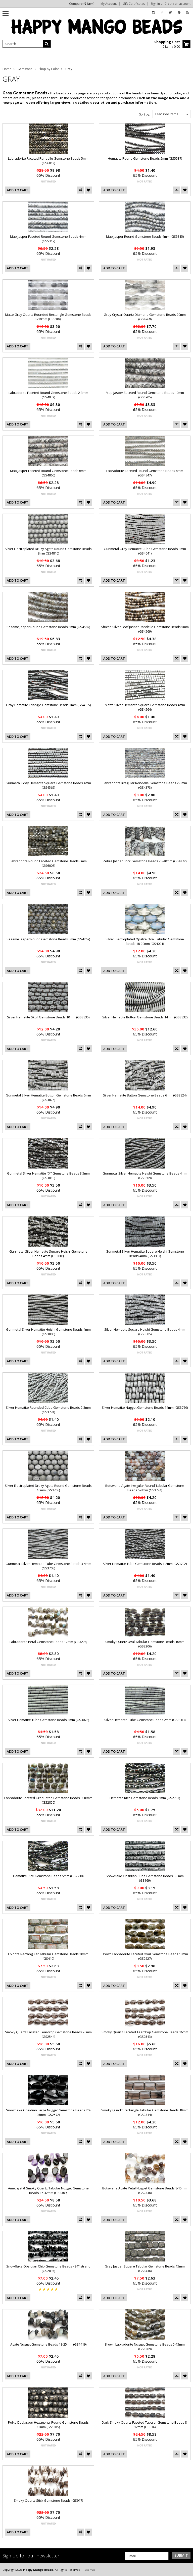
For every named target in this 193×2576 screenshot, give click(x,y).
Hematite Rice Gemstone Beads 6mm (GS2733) (145, 1798)
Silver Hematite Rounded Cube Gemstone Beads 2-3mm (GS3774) (48, 1409)
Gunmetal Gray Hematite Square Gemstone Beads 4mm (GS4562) (48, 785)
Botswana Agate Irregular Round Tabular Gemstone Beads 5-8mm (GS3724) (144, 1487)
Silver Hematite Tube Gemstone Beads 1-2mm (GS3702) (145, 1563)
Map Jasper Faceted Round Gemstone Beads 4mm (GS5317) (48, 238)
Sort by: (144, 114)
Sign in (155, 4)
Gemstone (25, 69)
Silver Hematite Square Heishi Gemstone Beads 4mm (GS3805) (144, 1331)
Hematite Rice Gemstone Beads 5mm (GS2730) (48, 1876)
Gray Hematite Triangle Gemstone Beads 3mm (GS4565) (48, 705)
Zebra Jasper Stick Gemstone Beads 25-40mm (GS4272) (144, 861)
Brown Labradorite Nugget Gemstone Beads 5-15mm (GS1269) (145, 2346)
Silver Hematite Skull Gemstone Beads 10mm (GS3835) (48, 1017)
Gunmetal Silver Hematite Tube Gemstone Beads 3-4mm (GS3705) (48, 1565)
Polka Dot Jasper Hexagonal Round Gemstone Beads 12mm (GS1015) (48, 2424)
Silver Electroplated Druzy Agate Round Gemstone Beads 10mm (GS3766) (48, 1487)
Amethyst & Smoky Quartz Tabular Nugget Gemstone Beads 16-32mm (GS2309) (48, 2190)
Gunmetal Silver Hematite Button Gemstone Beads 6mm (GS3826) (48, 1097)
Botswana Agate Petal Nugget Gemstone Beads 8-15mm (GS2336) (144, 2190)
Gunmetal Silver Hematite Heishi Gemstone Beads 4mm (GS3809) (145, 1175)
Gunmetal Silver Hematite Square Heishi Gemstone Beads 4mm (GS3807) (145, 1253)
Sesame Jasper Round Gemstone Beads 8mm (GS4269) (48, 939)
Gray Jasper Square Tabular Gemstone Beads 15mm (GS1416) (145, 2268)
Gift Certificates (134, 4)
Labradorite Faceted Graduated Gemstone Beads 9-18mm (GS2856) (48, 1800)
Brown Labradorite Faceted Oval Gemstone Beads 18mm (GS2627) (145, 1956)
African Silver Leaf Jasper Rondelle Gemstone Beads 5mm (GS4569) (145, 629)
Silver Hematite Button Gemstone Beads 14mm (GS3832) (144, 1017)
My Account (109, 4)
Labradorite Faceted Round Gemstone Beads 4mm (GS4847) (144, 472)
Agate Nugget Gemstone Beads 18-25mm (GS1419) (48, 2344)
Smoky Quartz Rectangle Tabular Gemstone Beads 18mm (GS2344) (144, 2112)
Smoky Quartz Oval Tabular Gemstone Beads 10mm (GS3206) (144, 1643)
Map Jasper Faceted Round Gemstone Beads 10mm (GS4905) (145, 394)
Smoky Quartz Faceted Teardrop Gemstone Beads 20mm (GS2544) (48, 2034)
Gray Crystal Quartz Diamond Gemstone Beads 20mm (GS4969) (145, 316)
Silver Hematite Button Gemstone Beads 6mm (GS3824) (144, 1095)
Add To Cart (17, 190)
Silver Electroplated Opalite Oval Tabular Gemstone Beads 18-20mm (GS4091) (145, 941)
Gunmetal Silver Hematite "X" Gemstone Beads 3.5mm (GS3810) (48, 1175)
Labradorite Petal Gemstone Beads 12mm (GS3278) (48, 1641)
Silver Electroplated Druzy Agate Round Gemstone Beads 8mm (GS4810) (48, 551)
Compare (81, 4)
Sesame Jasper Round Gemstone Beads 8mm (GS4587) (48, 627)
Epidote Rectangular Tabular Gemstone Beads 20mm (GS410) (48, 1956)
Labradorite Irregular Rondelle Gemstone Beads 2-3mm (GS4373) (145, 785)
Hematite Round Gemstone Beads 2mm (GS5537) (145, 158)
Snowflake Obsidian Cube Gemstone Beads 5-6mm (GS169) (145, 1878)
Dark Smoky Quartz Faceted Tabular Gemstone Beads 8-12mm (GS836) (145, 2424)
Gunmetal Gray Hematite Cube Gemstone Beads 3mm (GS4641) (145, 551)
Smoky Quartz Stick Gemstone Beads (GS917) (48, 2500)
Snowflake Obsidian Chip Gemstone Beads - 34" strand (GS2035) (48, 2268)
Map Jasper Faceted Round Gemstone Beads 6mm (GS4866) (48, 472)
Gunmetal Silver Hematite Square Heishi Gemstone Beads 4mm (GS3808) (48, 1253)
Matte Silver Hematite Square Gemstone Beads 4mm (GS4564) (145, 707)
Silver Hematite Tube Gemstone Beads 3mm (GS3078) (48, 1720)
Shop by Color (49, 69)
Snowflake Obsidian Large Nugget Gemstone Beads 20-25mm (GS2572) (48, 2112)
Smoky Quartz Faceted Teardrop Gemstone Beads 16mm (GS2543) (145, 2034)
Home (7, 69)
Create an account (177, 4)
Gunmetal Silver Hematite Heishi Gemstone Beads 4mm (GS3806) (48, 1331)
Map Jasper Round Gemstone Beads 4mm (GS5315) (145, 236)
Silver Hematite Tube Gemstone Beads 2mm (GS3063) (144, 1720)
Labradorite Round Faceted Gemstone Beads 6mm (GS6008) (48, 863)
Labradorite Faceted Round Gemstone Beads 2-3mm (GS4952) (48, 394)
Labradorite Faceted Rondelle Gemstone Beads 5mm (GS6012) (48, 160)
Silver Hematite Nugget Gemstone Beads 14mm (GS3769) (145, 1407)
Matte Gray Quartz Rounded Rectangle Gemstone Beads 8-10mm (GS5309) (48, 316)
